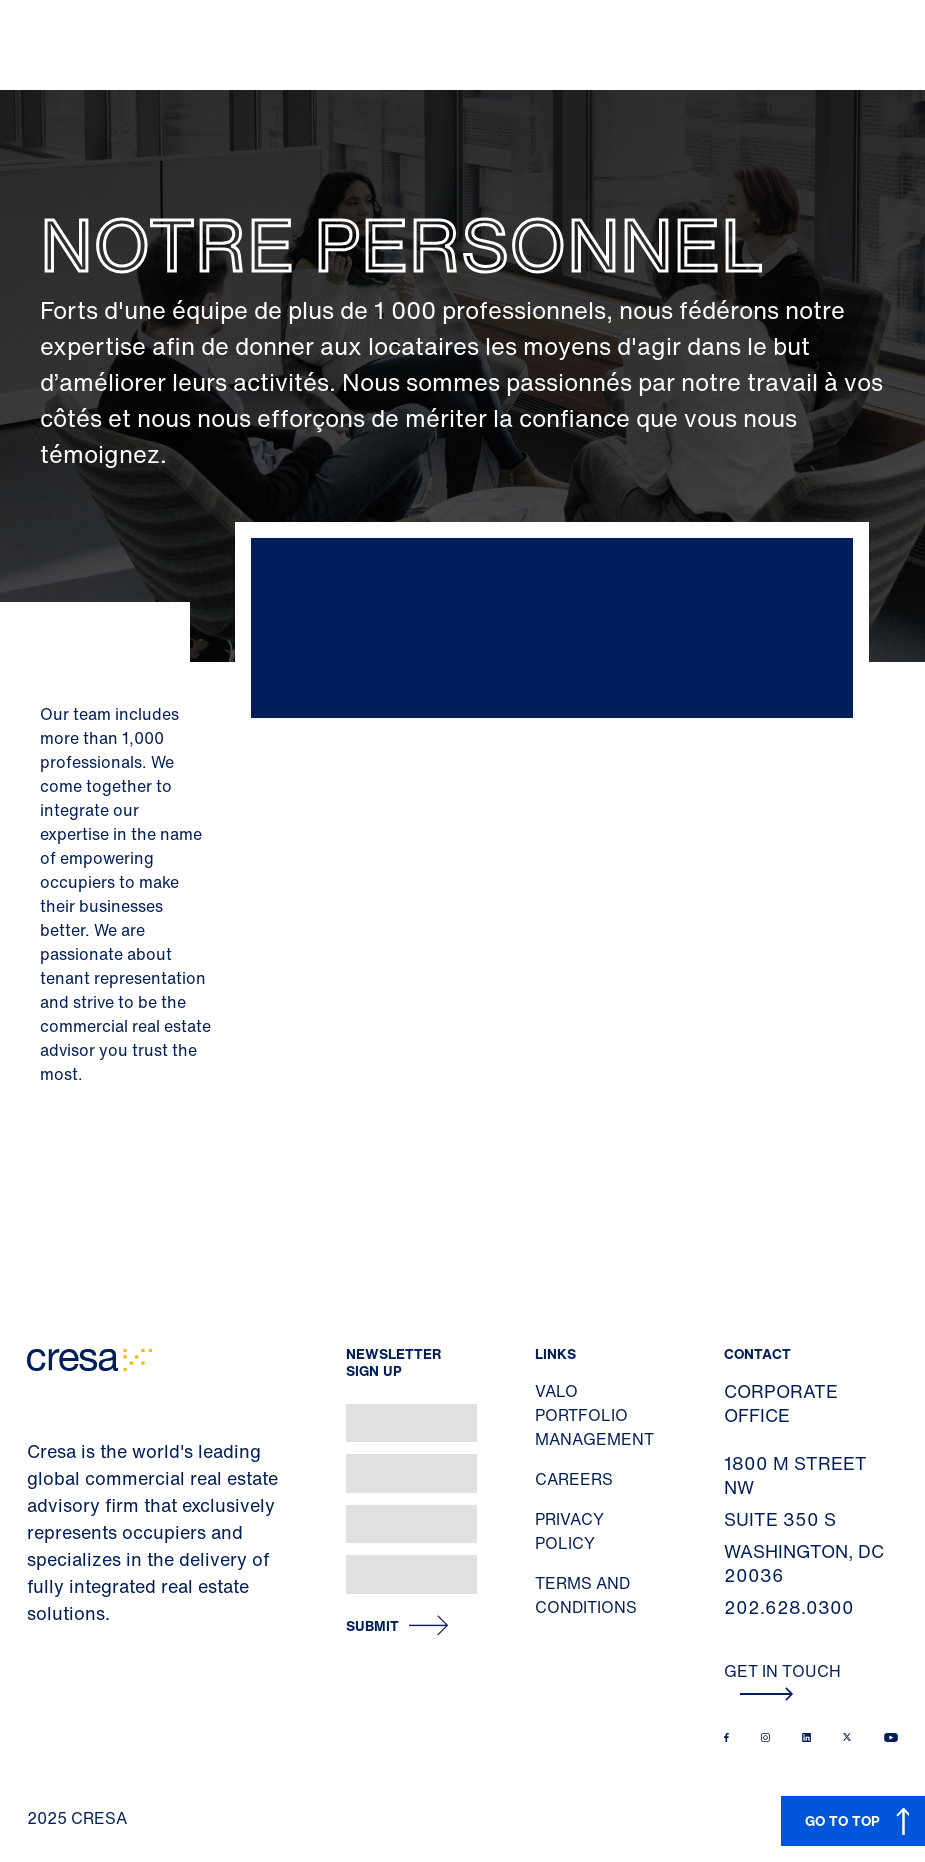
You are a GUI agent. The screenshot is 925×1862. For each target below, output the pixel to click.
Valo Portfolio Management (594, 1415)
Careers (574, 1479)
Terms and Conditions (586, 1595)
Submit (372, 1626)
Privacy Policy (569, 1531)
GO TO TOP (842, 1820)
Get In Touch (782, 1680)
